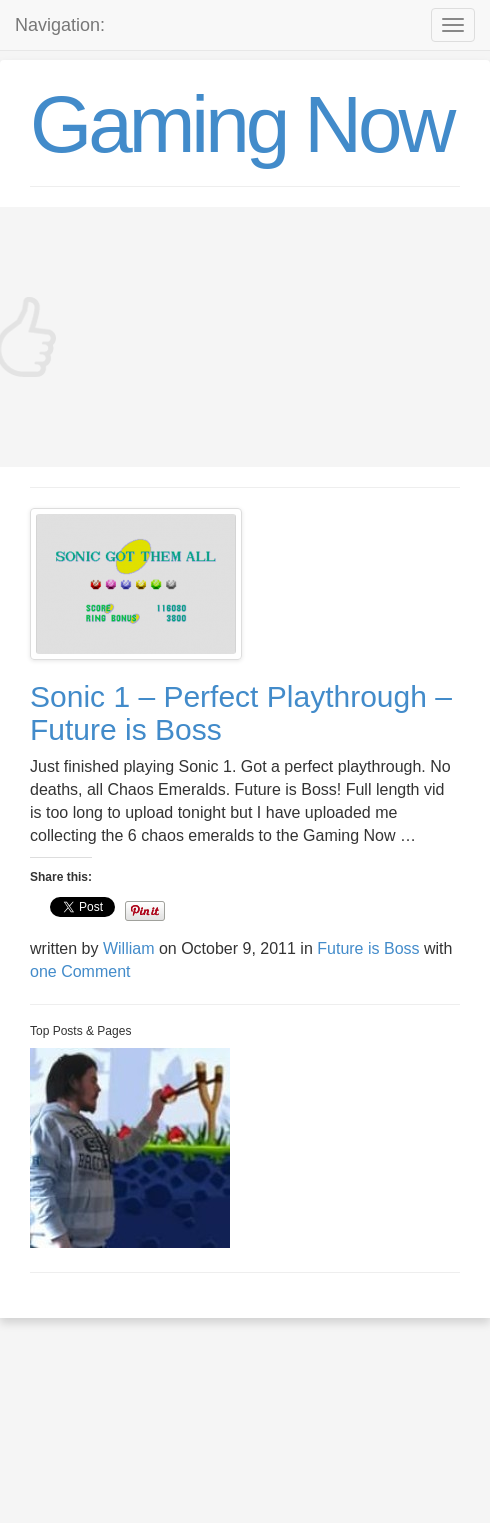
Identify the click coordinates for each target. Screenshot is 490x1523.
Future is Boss (368, 948)
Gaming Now (241, 124)
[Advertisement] (245, 337)
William (129, 948)
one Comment (80, 971)
